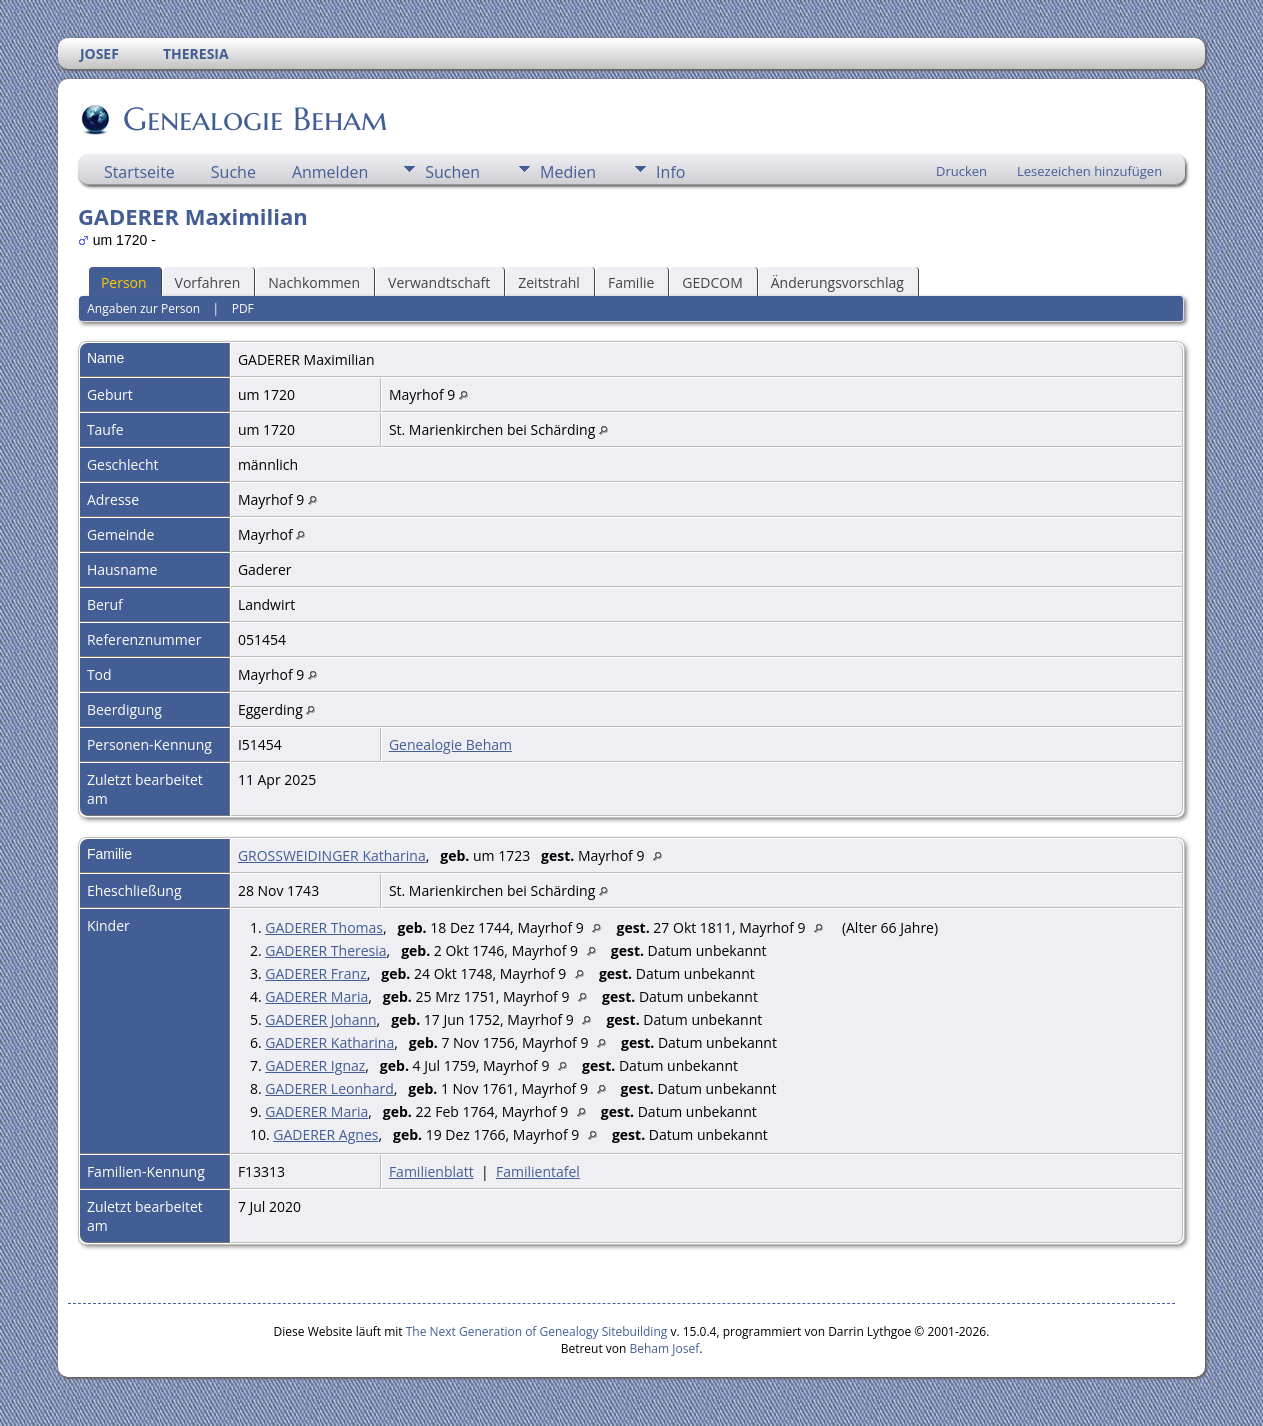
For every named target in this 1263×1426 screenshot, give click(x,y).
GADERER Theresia (325, 950)
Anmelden (330, 172)
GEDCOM (712, 282)
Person (124, 282)
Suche (233, 172)
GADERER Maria (316, 996)
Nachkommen (314, 282)
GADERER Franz (316, 973)
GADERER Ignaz (315, 1065)
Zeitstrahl (549, 282)
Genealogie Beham (254, 119)
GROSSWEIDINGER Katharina (332, 855)
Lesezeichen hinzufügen (1089, 171)
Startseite (139, 172)
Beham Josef (665, 1348)
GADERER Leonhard (329, 1088)
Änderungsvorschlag (837, 282)
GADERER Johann (320, 1019)
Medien (568, 172)
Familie (631, 282)
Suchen (452, 172)
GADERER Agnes (325, 1134)
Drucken (961, 171)
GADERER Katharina (329, 1042)
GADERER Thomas (324, 927)
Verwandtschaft (439, 282)
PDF (243, 308)
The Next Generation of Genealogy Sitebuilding (537, 1331)
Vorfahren (208, 282)
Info (670, 172)
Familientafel (538, 1171)
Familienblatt (431, 1171)
